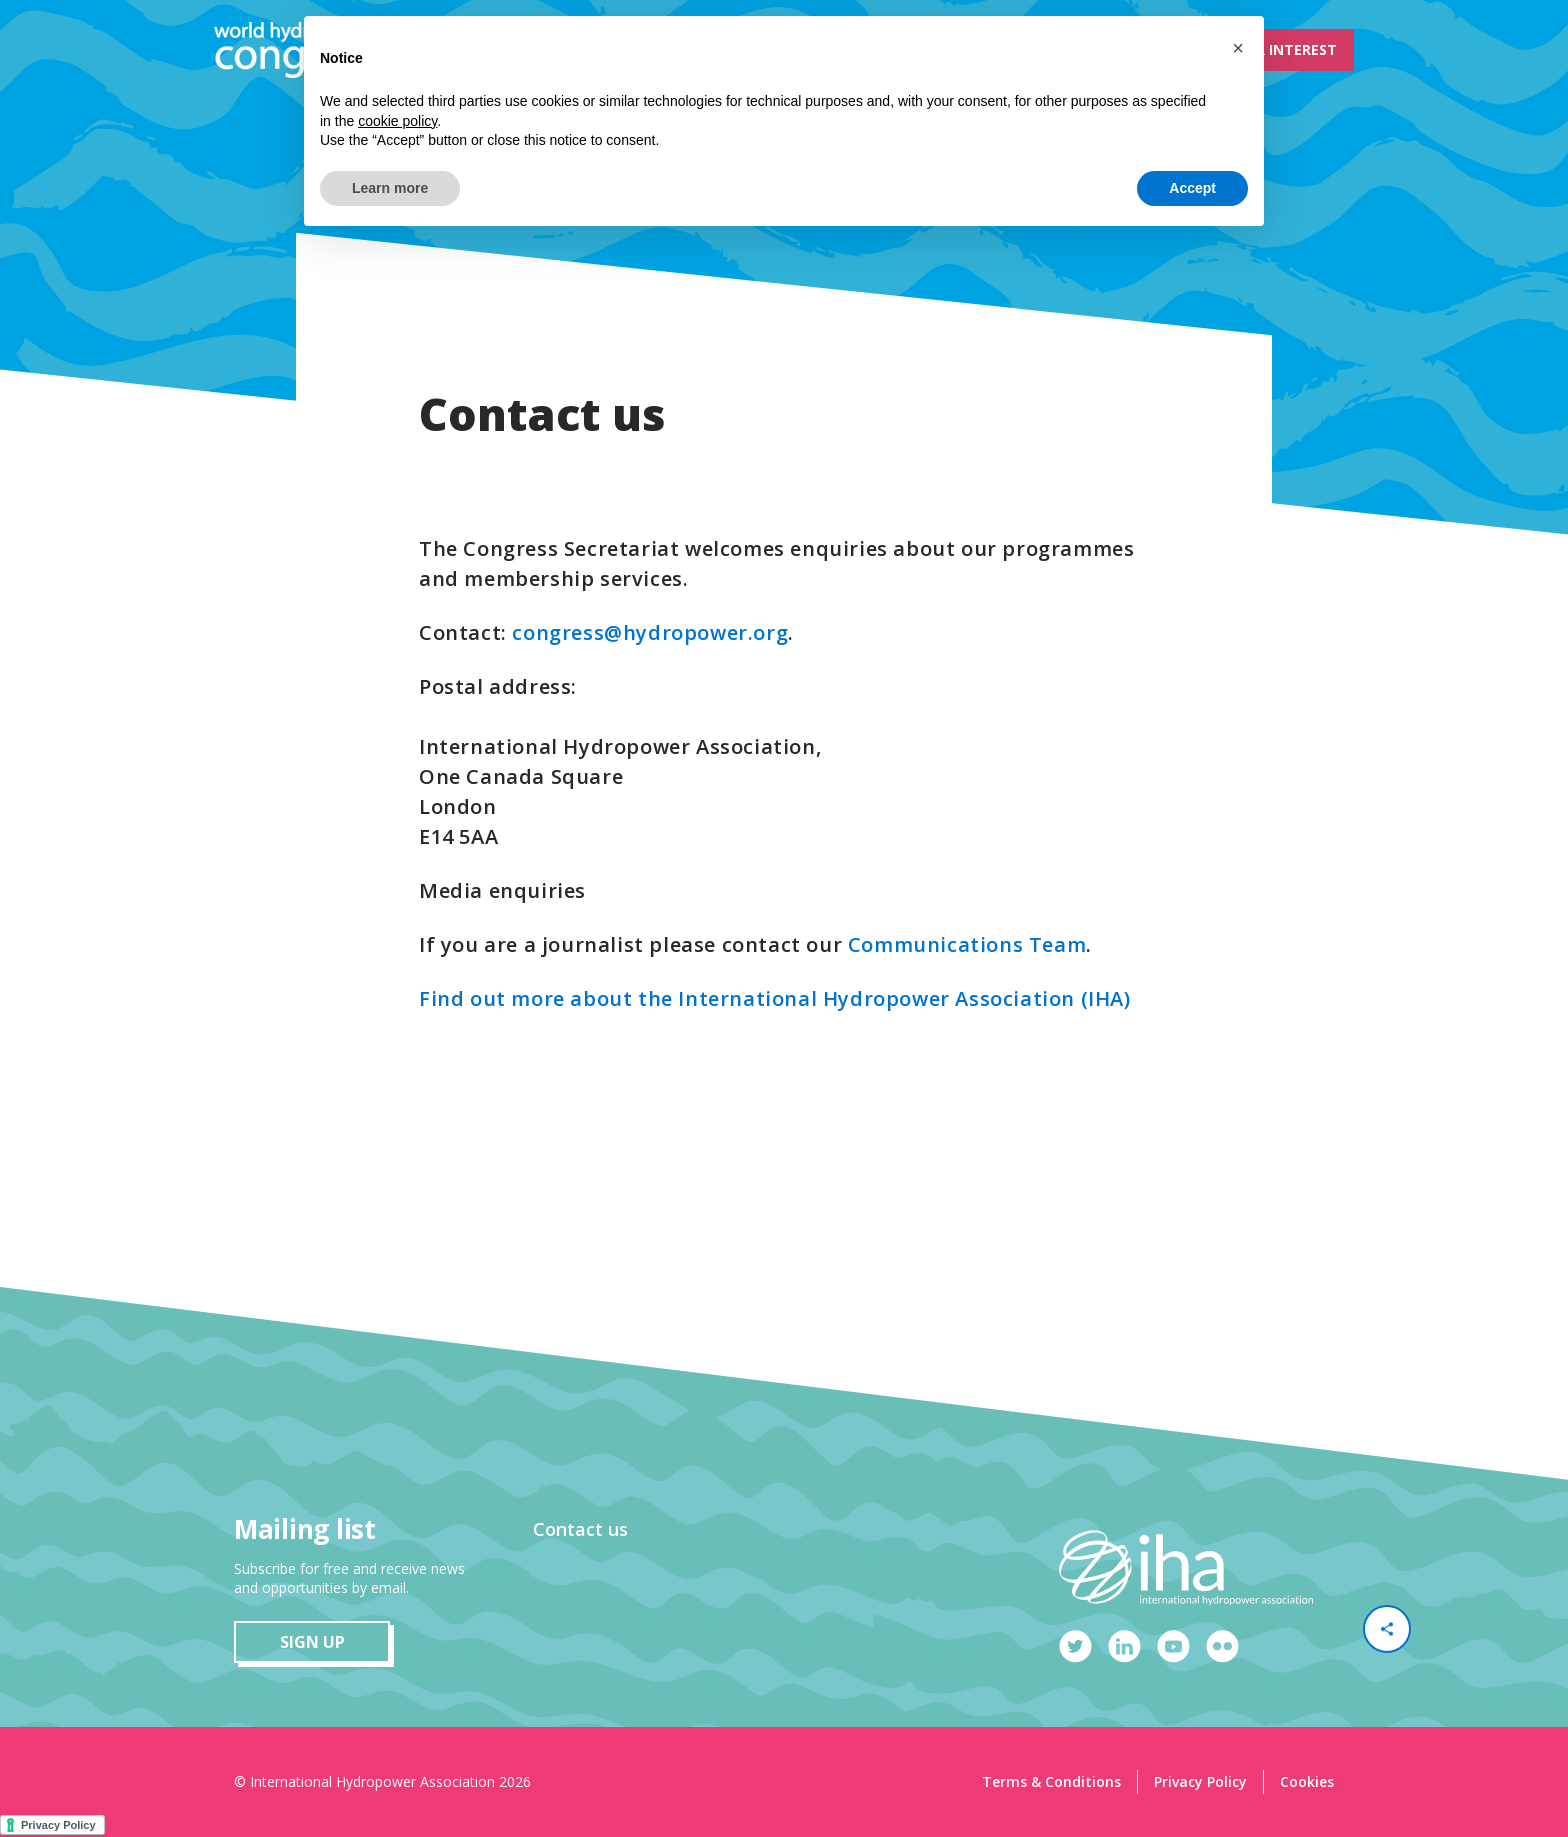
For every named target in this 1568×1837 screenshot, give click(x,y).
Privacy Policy (1200, 1781)
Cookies (1307, 1781)
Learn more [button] (390, 188)
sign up (312, 1642)
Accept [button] (1192, 188)
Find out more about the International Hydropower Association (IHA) (775, 998)
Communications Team (967, 944)
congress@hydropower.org (650, 632)
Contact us (580, 1529)
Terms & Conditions (1051, 1781)
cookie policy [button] (397, 121)
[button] (1238, 48)
